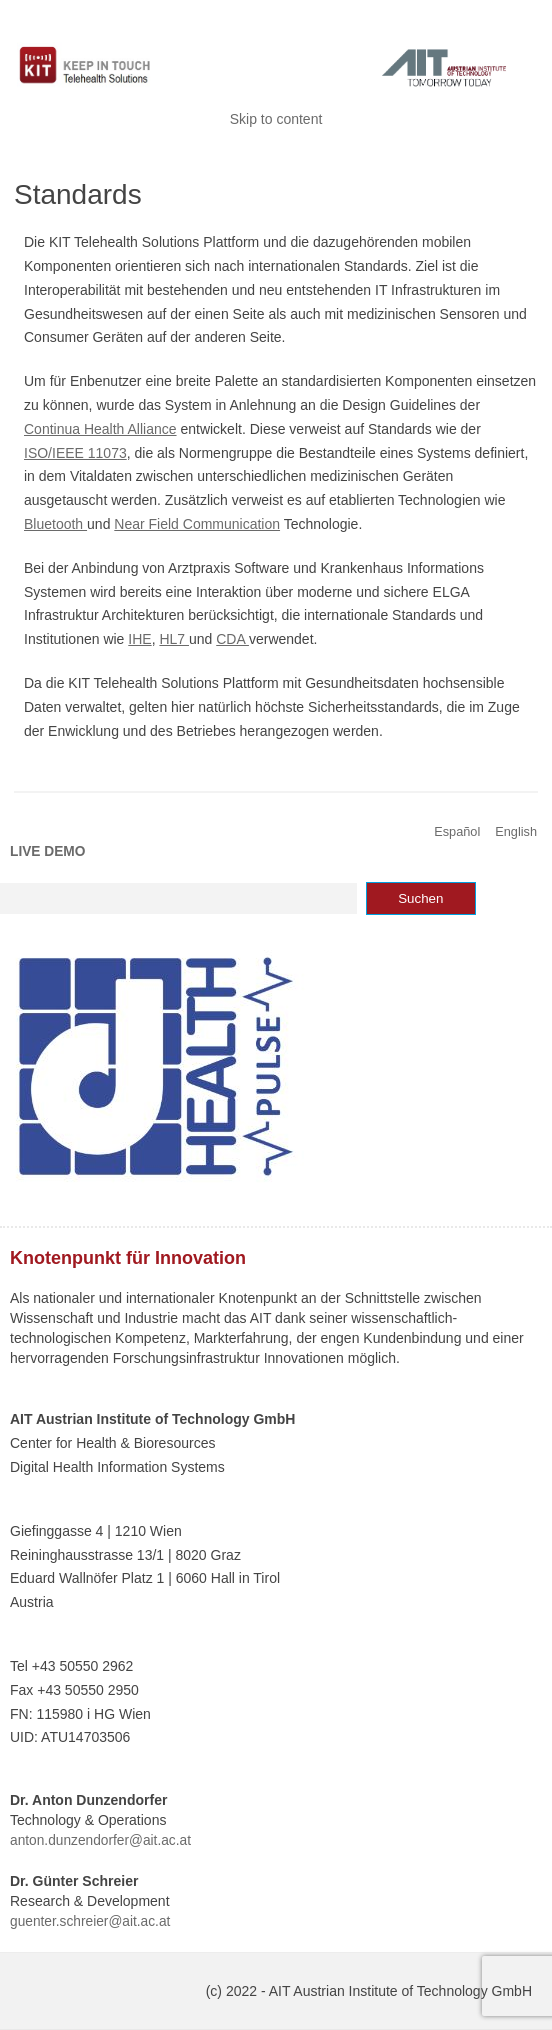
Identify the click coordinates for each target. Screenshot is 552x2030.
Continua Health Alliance (100, 429)
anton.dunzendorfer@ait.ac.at (100, 1840)
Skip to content (276, 119)
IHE (139, 639)
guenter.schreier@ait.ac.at (90, 1921)
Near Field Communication (197, 524)
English (516, 831)
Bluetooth (55, 524)
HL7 (174, 639)
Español (457, 831)
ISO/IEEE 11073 (75, 453)
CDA (232, 639)
